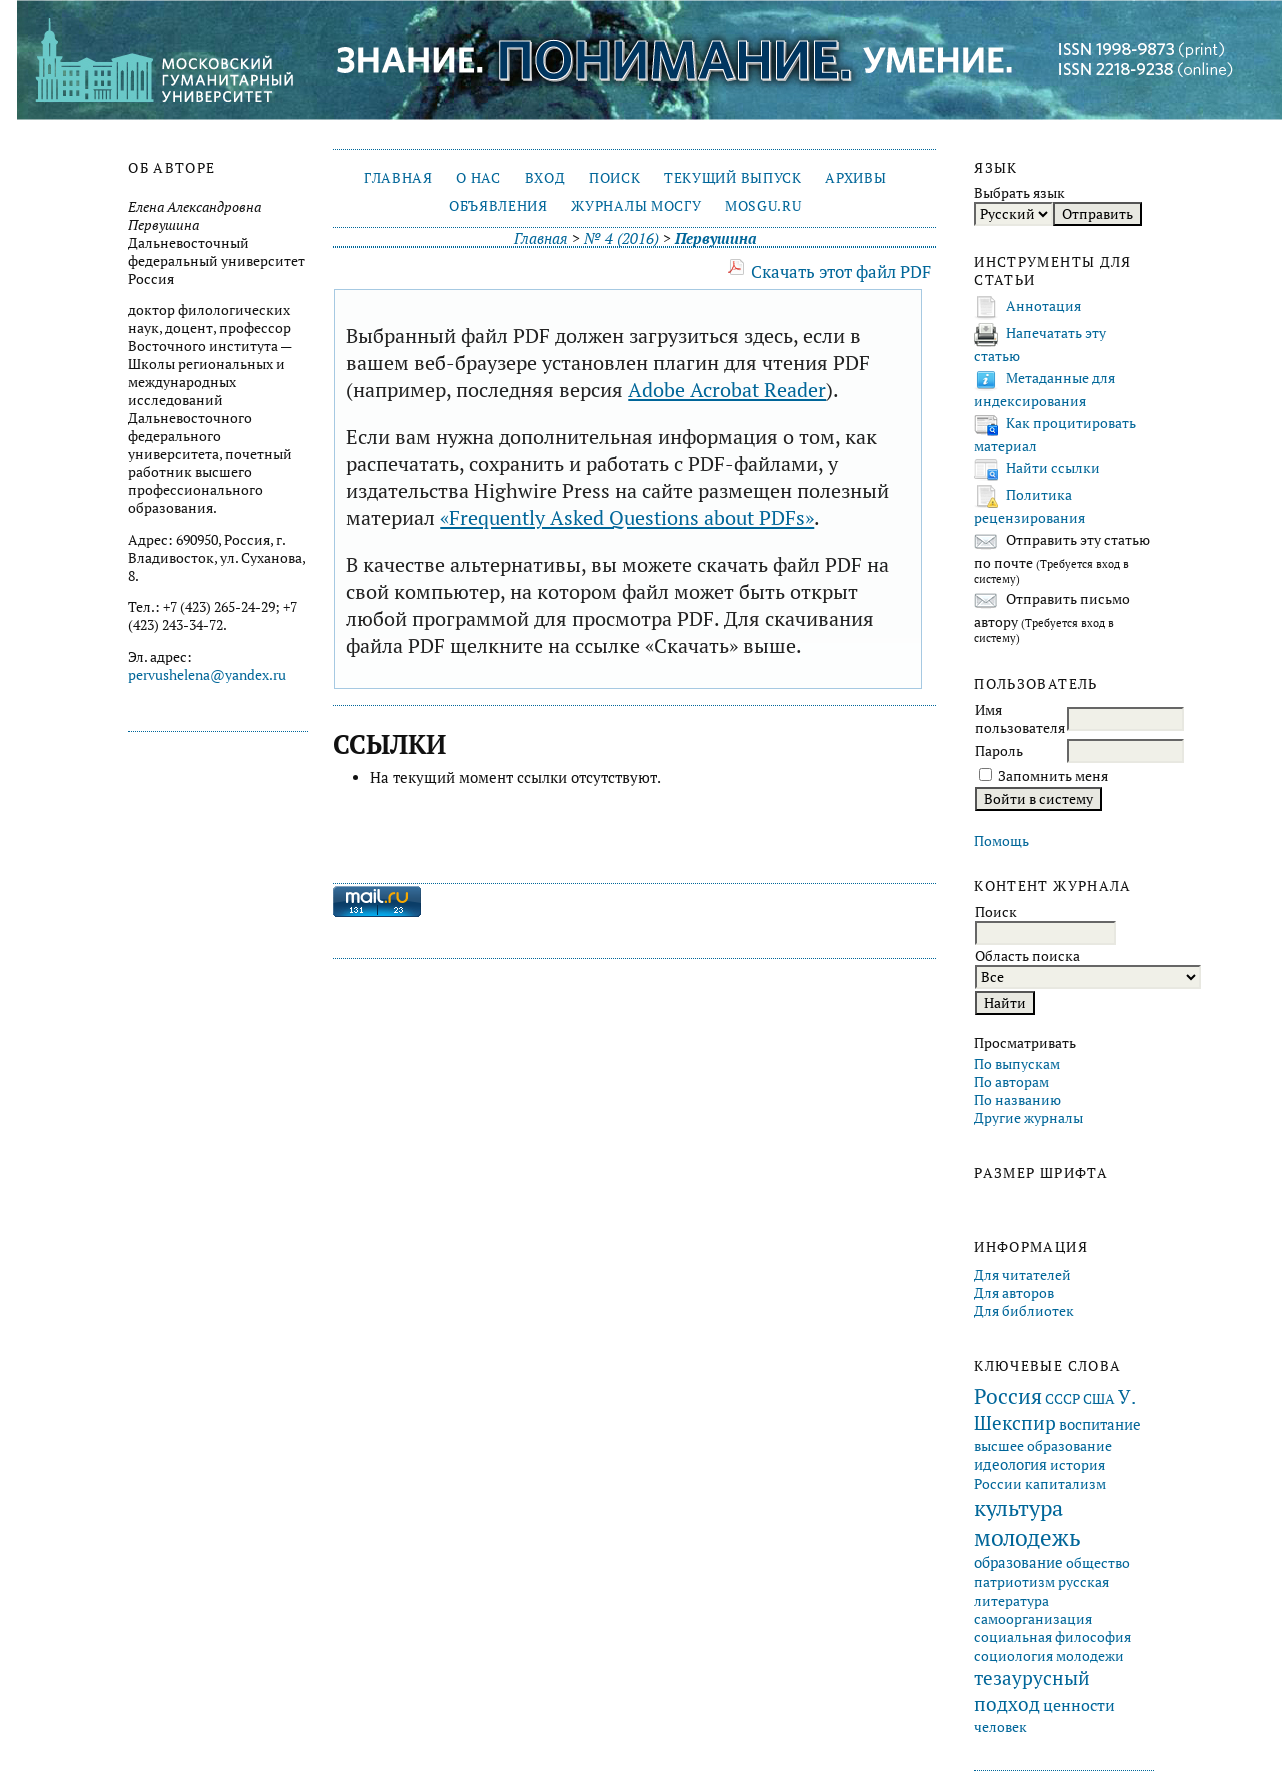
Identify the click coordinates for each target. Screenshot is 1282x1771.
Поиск (614, 178)
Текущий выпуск (732, 178)
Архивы (855, 178)
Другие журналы (1028, 1118)
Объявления (498, 206)
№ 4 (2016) (621, 238)
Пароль (999, 751)
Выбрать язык (1019, 193)
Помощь (1001, 841)
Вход (545, 178)
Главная (398, 178)
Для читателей (1022, 1275)
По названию (1017, 1100)
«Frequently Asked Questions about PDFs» (627, 517)
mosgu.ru (763, 206)
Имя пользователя (1020, 719)
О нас (478, 178)
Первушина (715, 238)
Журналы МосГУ (636, 206)
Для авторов (1014, 1293)
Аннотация (1043, 306)
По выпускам (1017, 1064)
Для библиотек (1024, 1311)
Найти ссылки (1053, 468)
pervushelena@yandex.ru (207, 675)
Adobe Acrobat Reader (727, 389)
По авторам (1011, 1082)
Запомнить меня (1053, 776)
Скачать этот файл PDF (841, 271)
